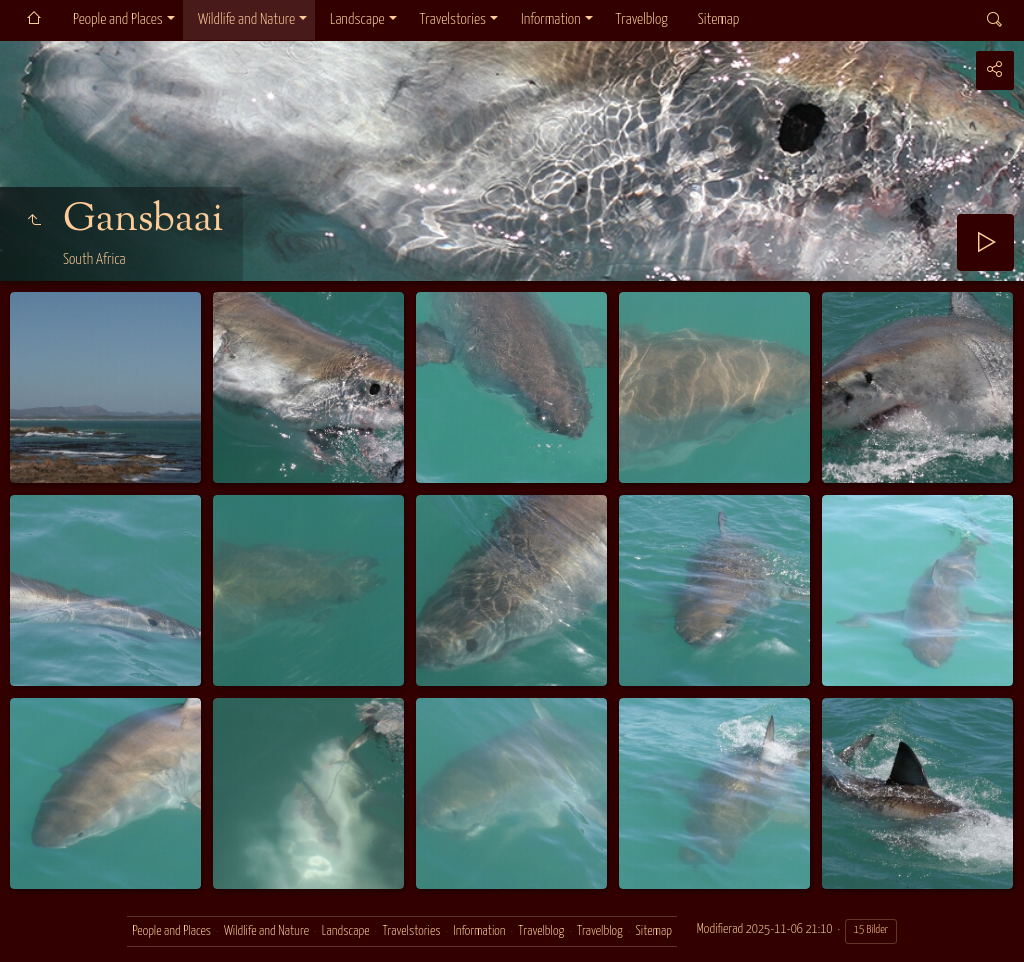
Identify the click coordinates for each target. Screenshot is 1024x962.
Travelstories (453, 19)
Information (550, 19)
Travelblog (642, 19)
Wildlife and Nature (246, 19)
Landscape (357, 19)
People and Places (118, 19)
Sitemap (718, 19)
